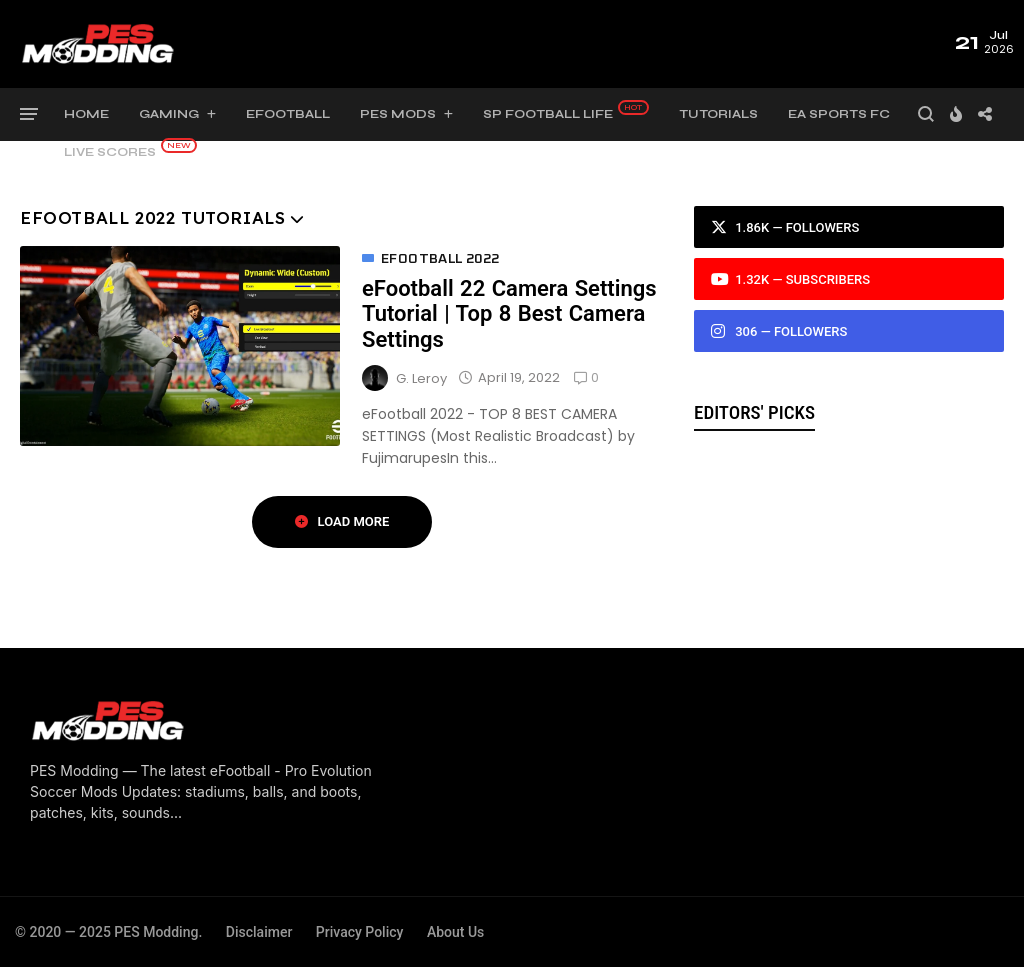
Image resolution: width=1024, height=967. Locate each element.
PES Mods (398, 114)
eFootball (288, 114)
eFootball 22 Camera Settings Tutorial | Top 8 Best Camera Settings (509, 314)
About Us (455, 932)
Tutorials (718, 114)
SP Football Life (548, 114)
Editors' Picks (754, 412)
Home (86, 114)
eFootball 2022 (440, 259)
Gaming (169, 114)
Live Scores (110, 152)
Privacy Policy (360, 932)
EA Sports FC (839, 114)
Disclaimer (259, 932)
